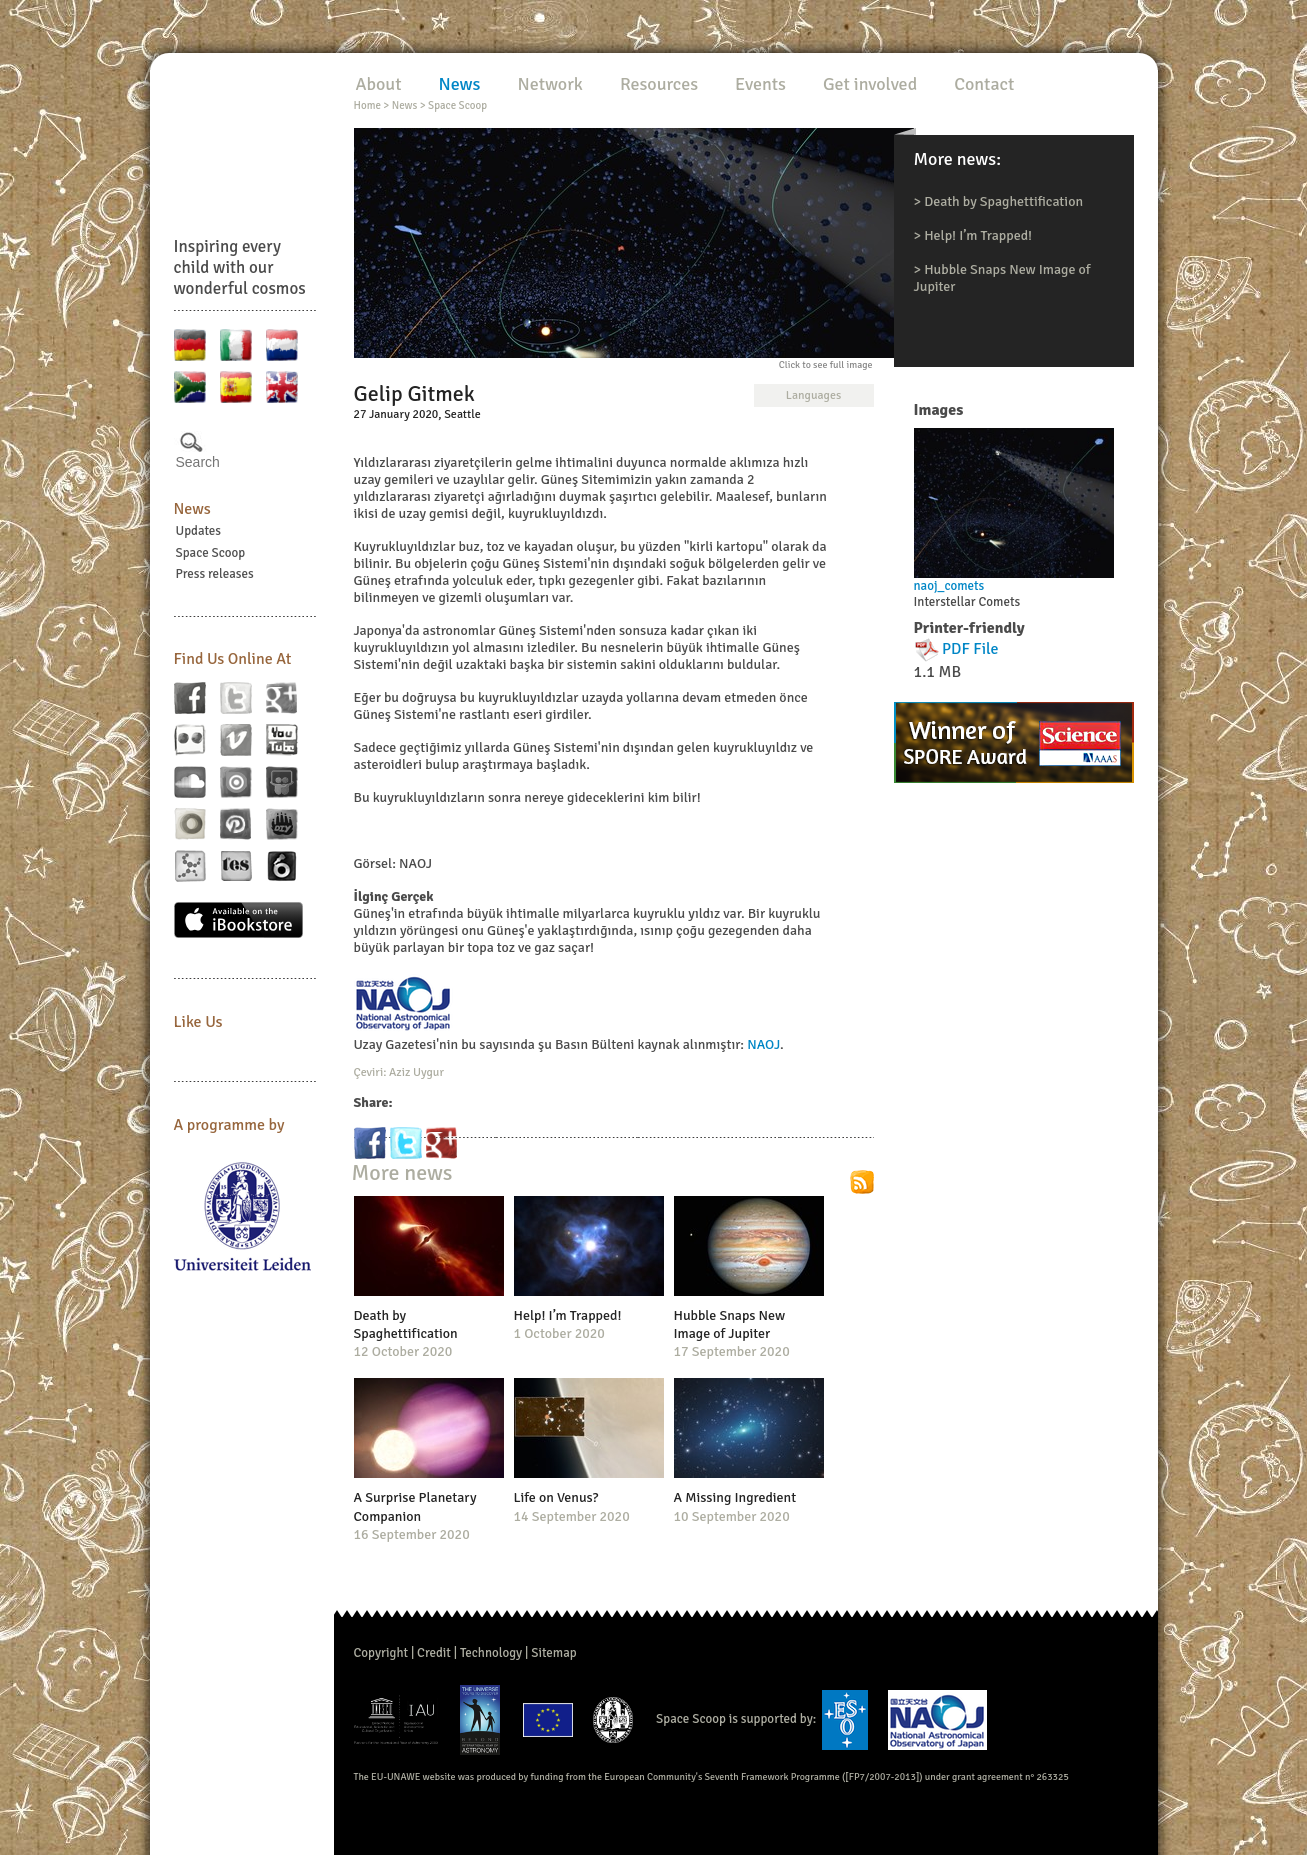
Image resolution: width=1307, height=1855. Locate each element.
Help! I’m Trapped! (978, 235)
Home (367, 105)
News (192, 509)
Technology (491, 1653)
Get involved (870, 84)
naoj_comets (949, 586)
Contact (984, 84)
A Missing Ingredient (735, 1497)
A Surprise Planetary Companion (415, 1506)
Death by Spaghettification (1003, 201)
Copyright (381, 1653)
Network (549, 84)
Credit (434, 1653)
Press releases (215, 574)
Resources (659, 84)
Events (760, 84)
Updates (199, 531)
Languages (813, 395)
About (379, 84)
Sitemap (553, 1653)
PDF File (970, 649)
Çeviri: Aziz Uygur (399, 1072)
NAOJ (763, 1044)
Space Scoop (211, 553)
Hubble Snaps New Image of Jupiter (730, 1324)
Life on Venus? (556, 1497)
